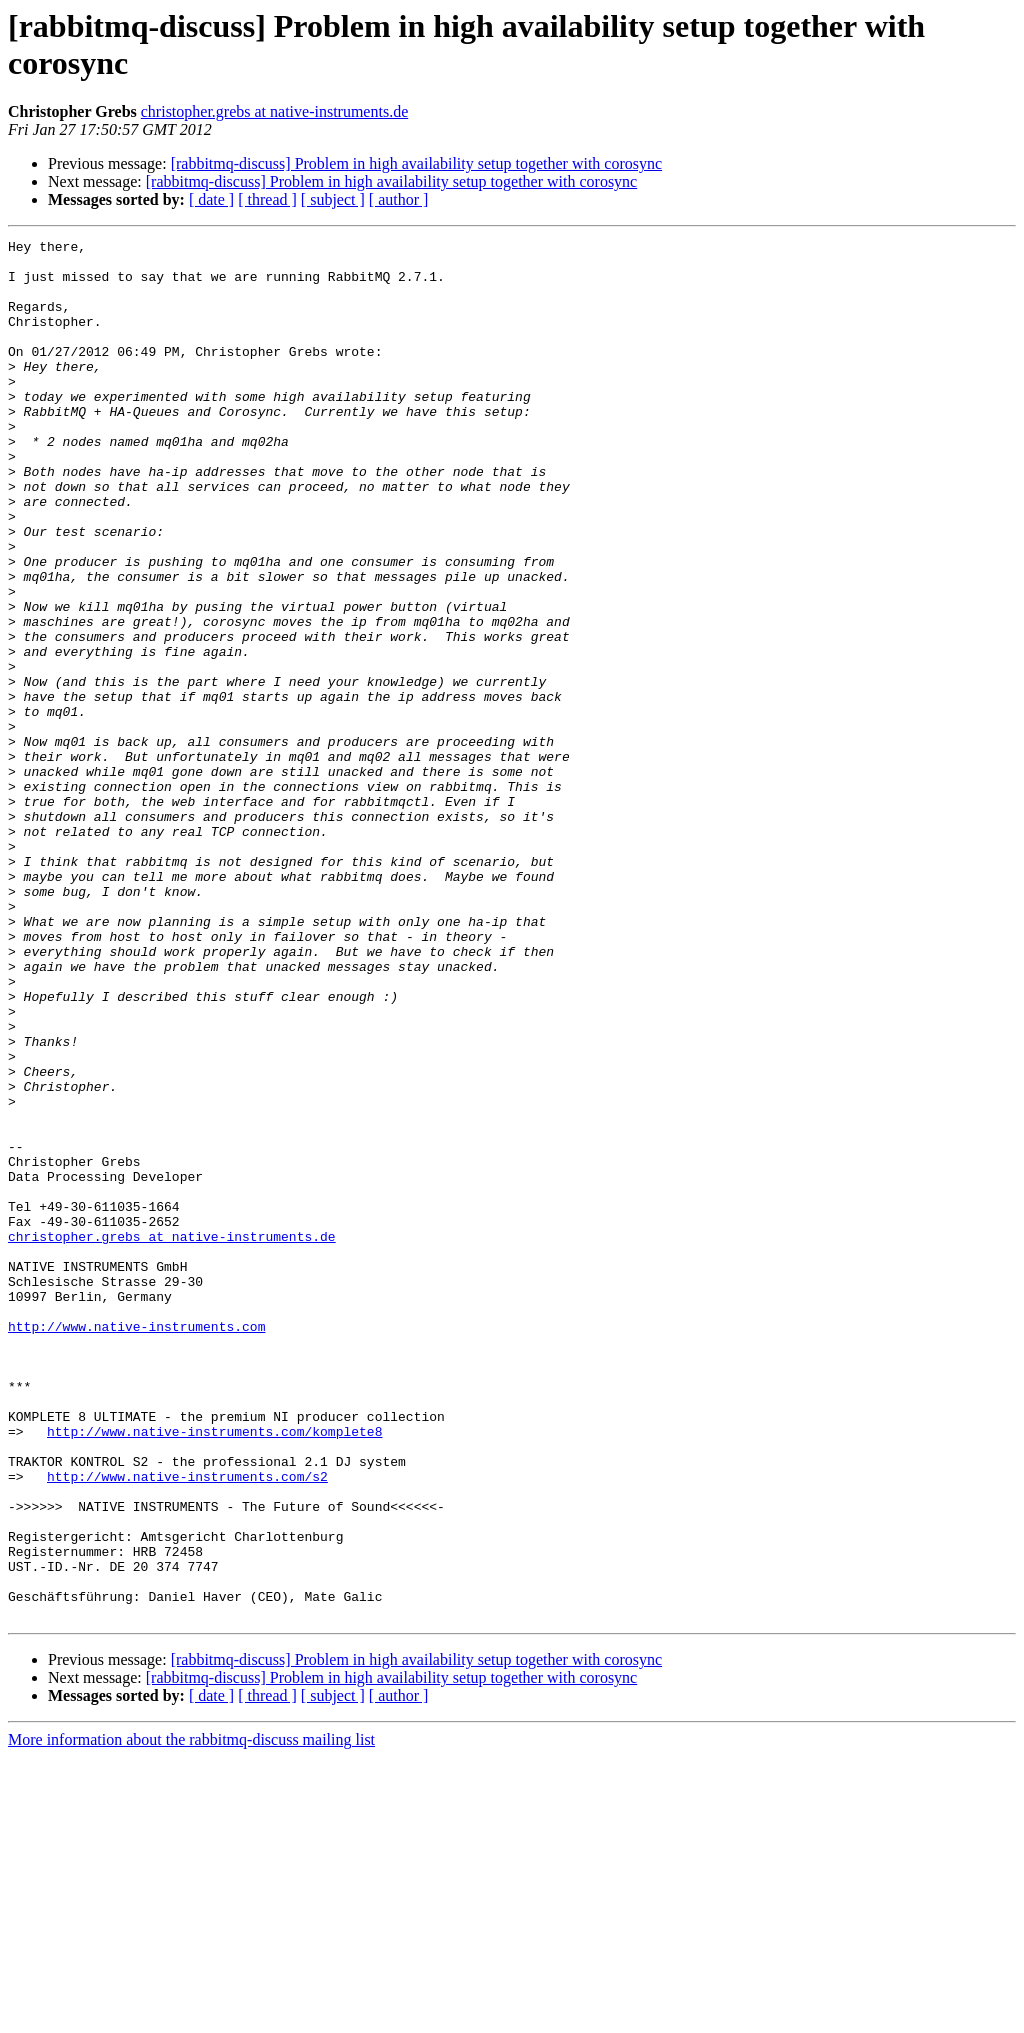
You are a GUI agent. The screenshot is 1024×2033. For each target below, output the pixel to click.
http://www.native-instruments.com (136, 1545)
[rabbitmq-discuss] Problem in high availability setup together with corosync (416, 163)
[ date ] (211, 199)
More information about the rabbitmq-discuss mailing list (191, 2015)
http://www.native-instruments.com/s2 (187, 1725)
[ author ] (399, 199)
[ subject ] (333, 199)
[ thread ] (267, 199)
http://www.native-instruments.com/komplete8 (214, 1671)
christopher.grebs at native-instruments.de (274, 111)
